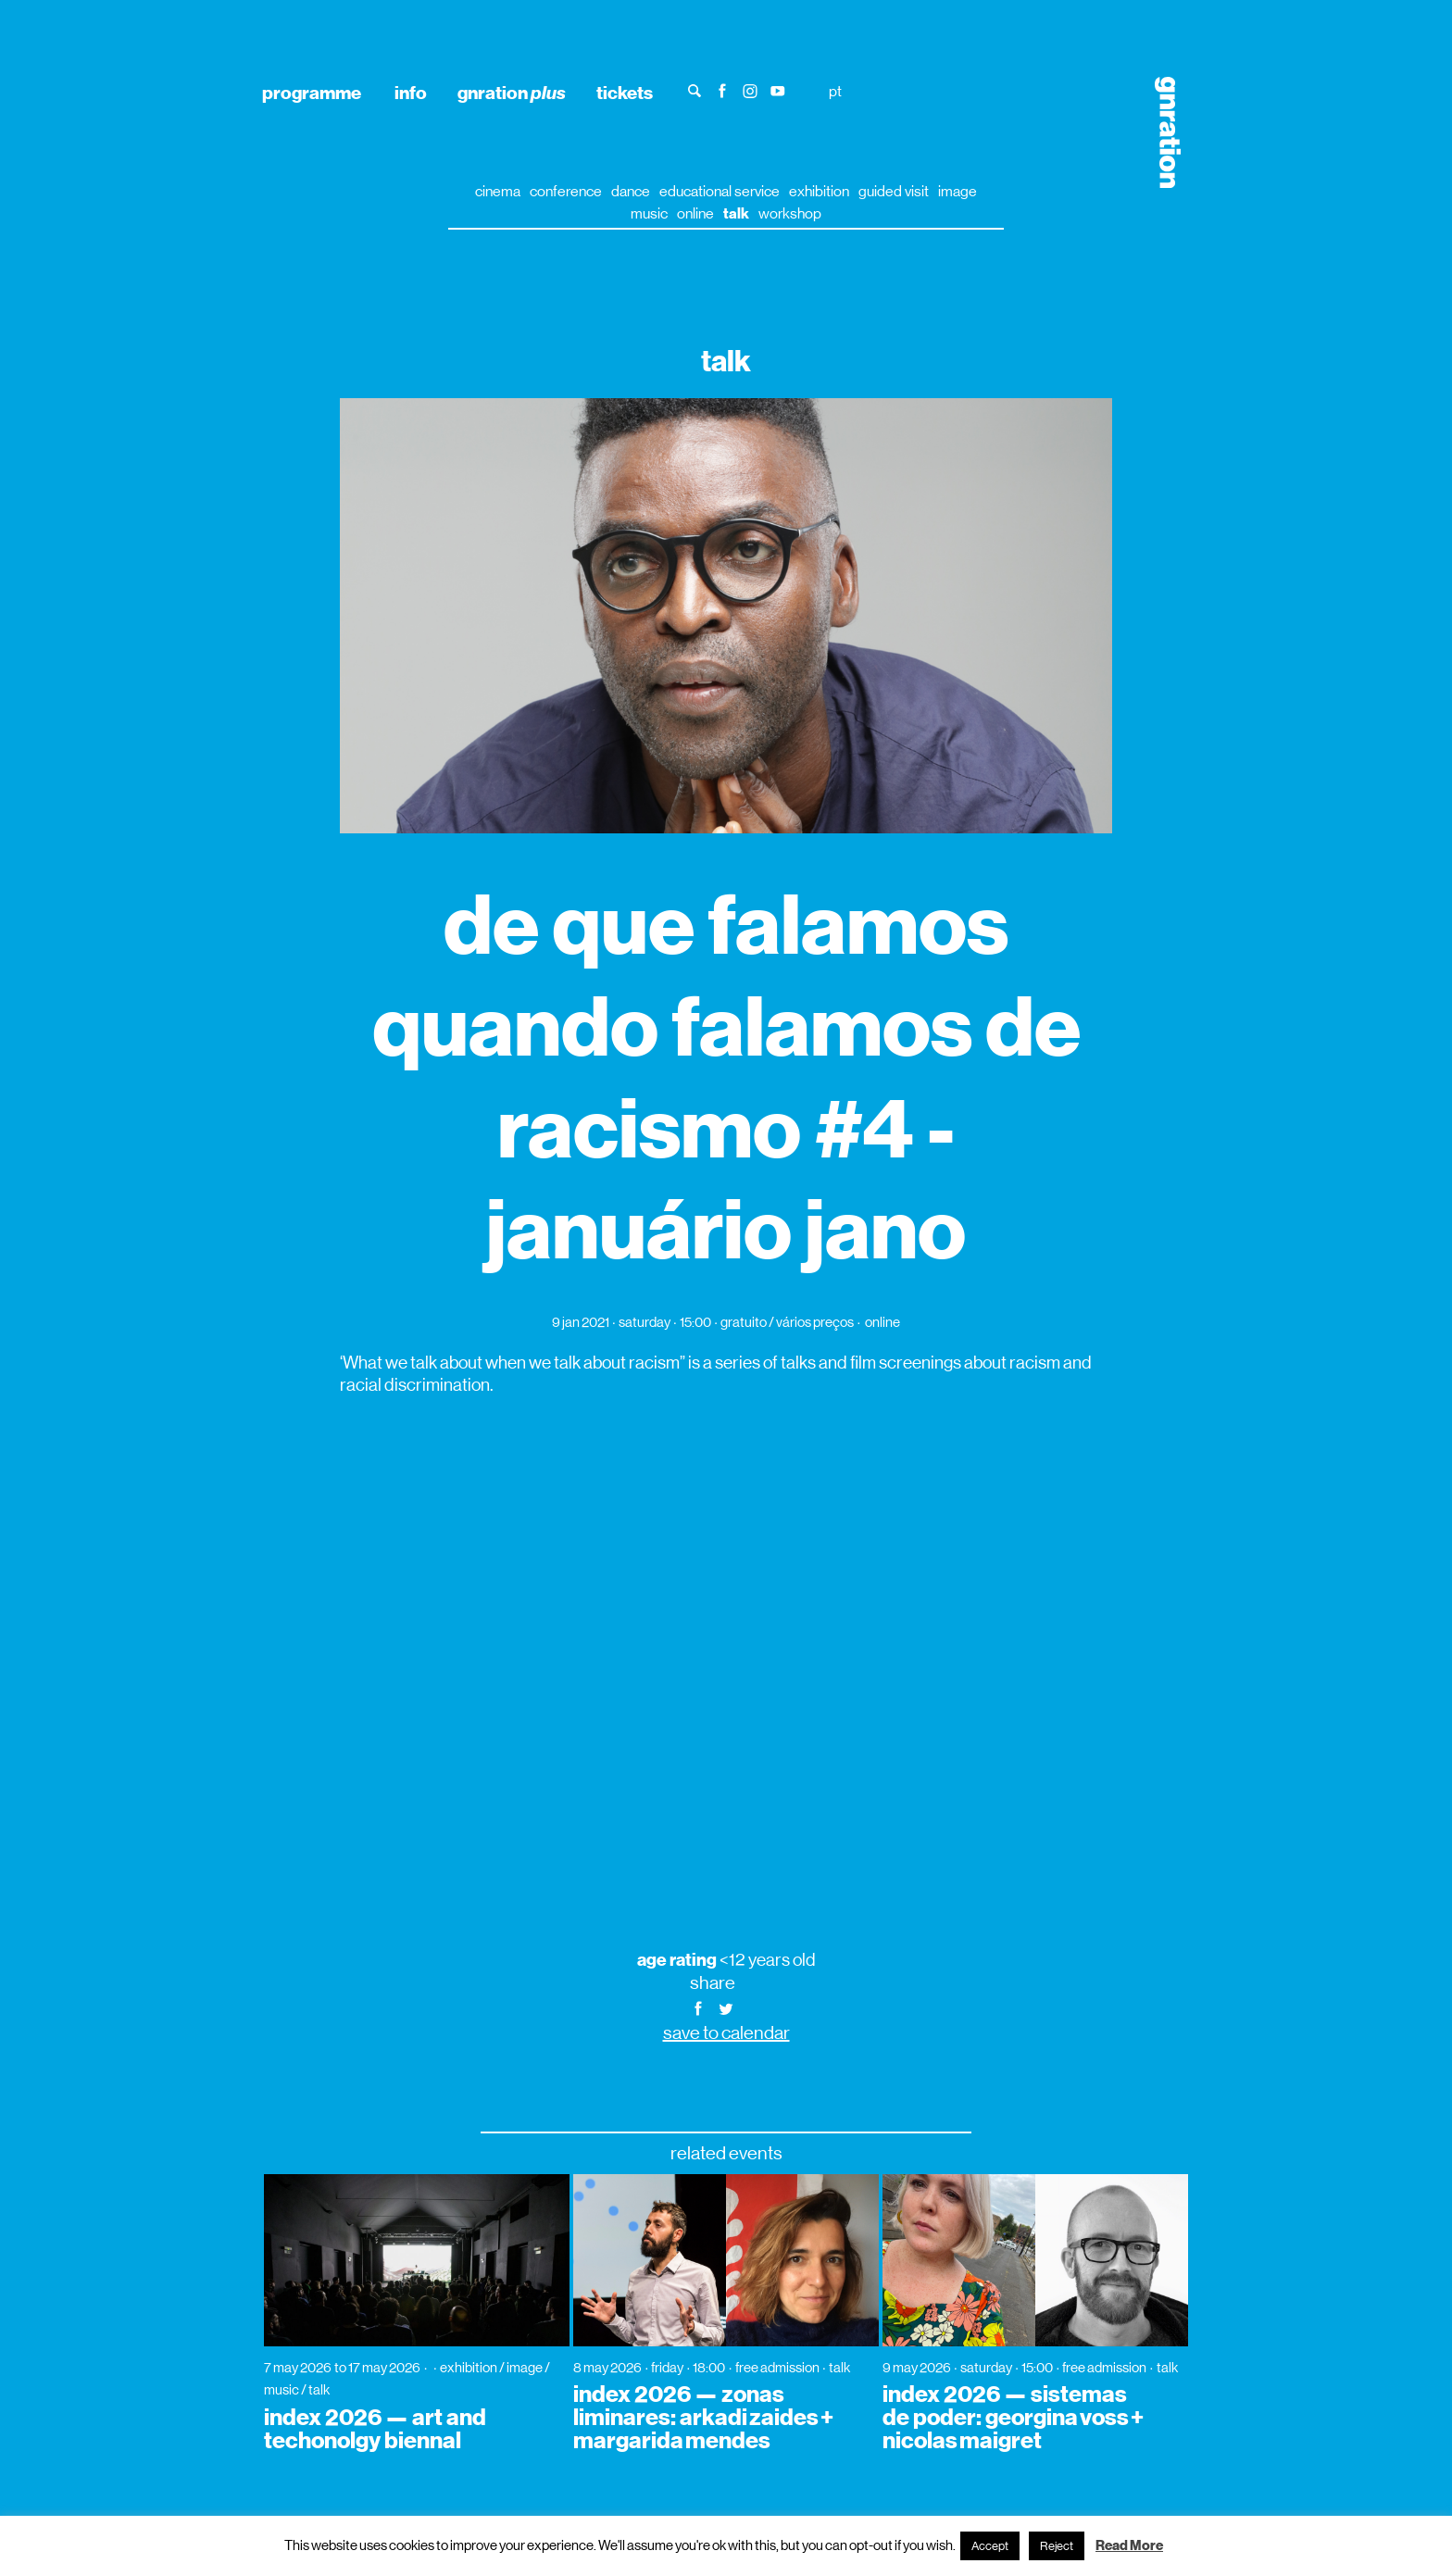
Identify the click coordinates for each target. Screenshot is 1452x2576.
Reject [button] (1056, 2546)
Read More (1129, 2545)
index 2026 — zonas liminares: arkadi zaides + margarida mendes (703, 2418)
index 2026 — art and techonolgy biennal (375, 2429)
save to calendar (726, 2033)
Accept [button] (989, 2546)
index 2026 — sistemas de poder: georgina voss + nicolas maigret (1013, 2418)
